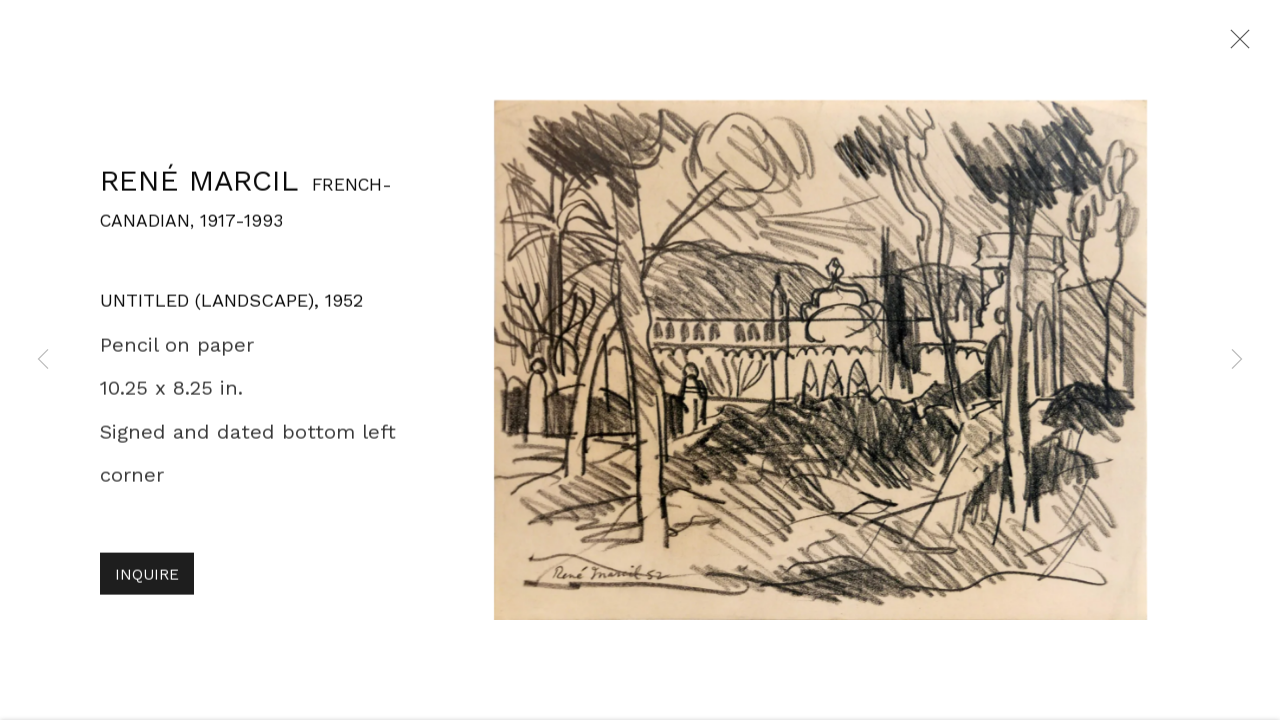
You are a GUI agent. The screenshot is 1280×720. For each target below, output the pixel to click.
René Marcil (198, 187)
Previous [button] (43, 360)
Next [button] (1237, 360)
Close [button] (1235, 45)
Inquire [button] (147, 582)
